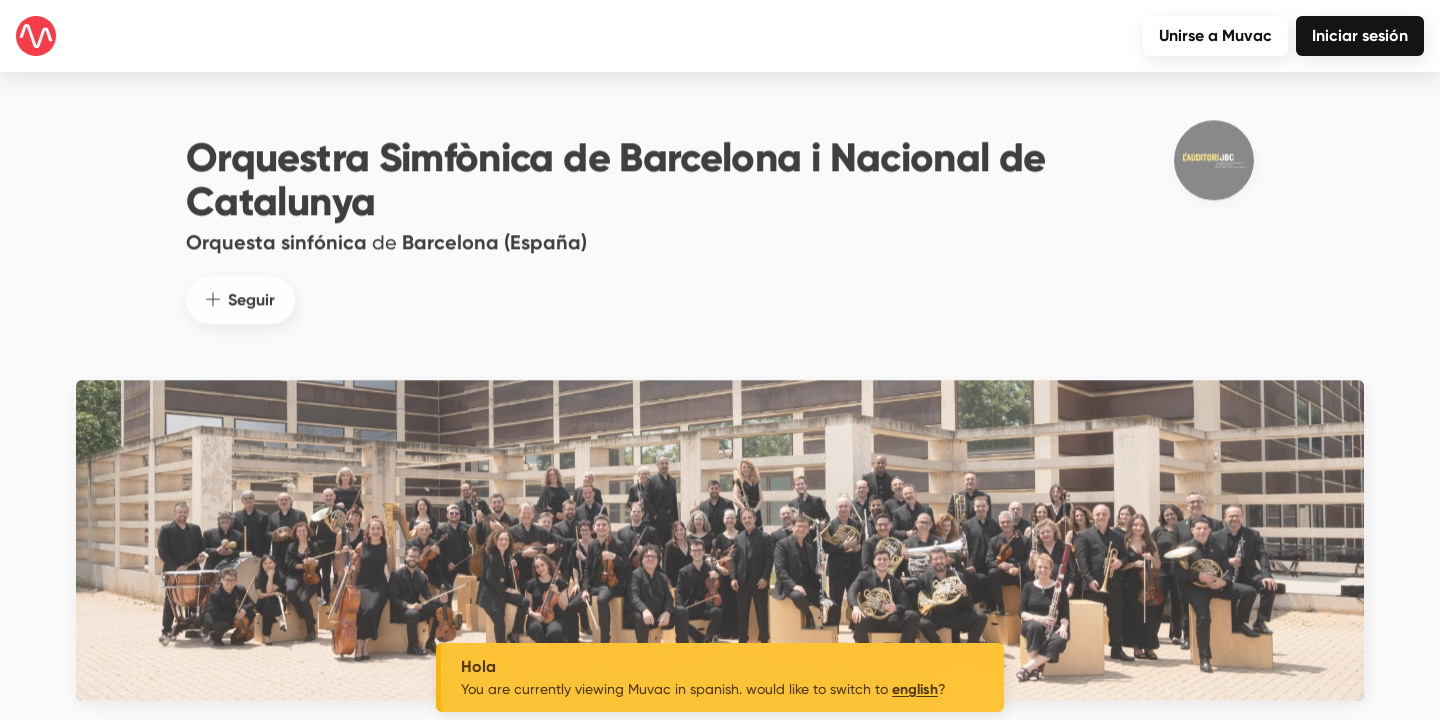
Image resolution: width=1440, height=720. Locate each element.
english (915, 689)
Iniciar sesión (1360, 35)
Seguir (240, 292)
